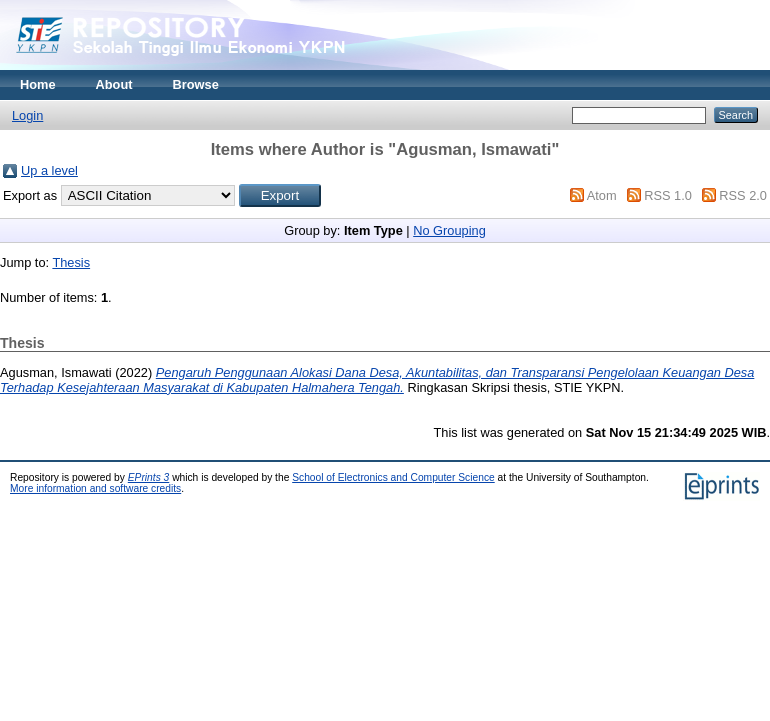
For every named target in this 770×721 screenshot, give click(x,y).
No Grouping (449, 230)
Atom (602, 195)
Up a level (49, 170)
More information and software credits (95, 488)
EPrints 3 (149, 477)
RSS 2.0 (743, 195)
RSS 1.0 (668, 195)
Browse (196, 84)
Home (38, 84)
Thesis (71, 262)
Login (27, 115)
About (114, 84)
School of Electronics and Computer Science (393, 477)
